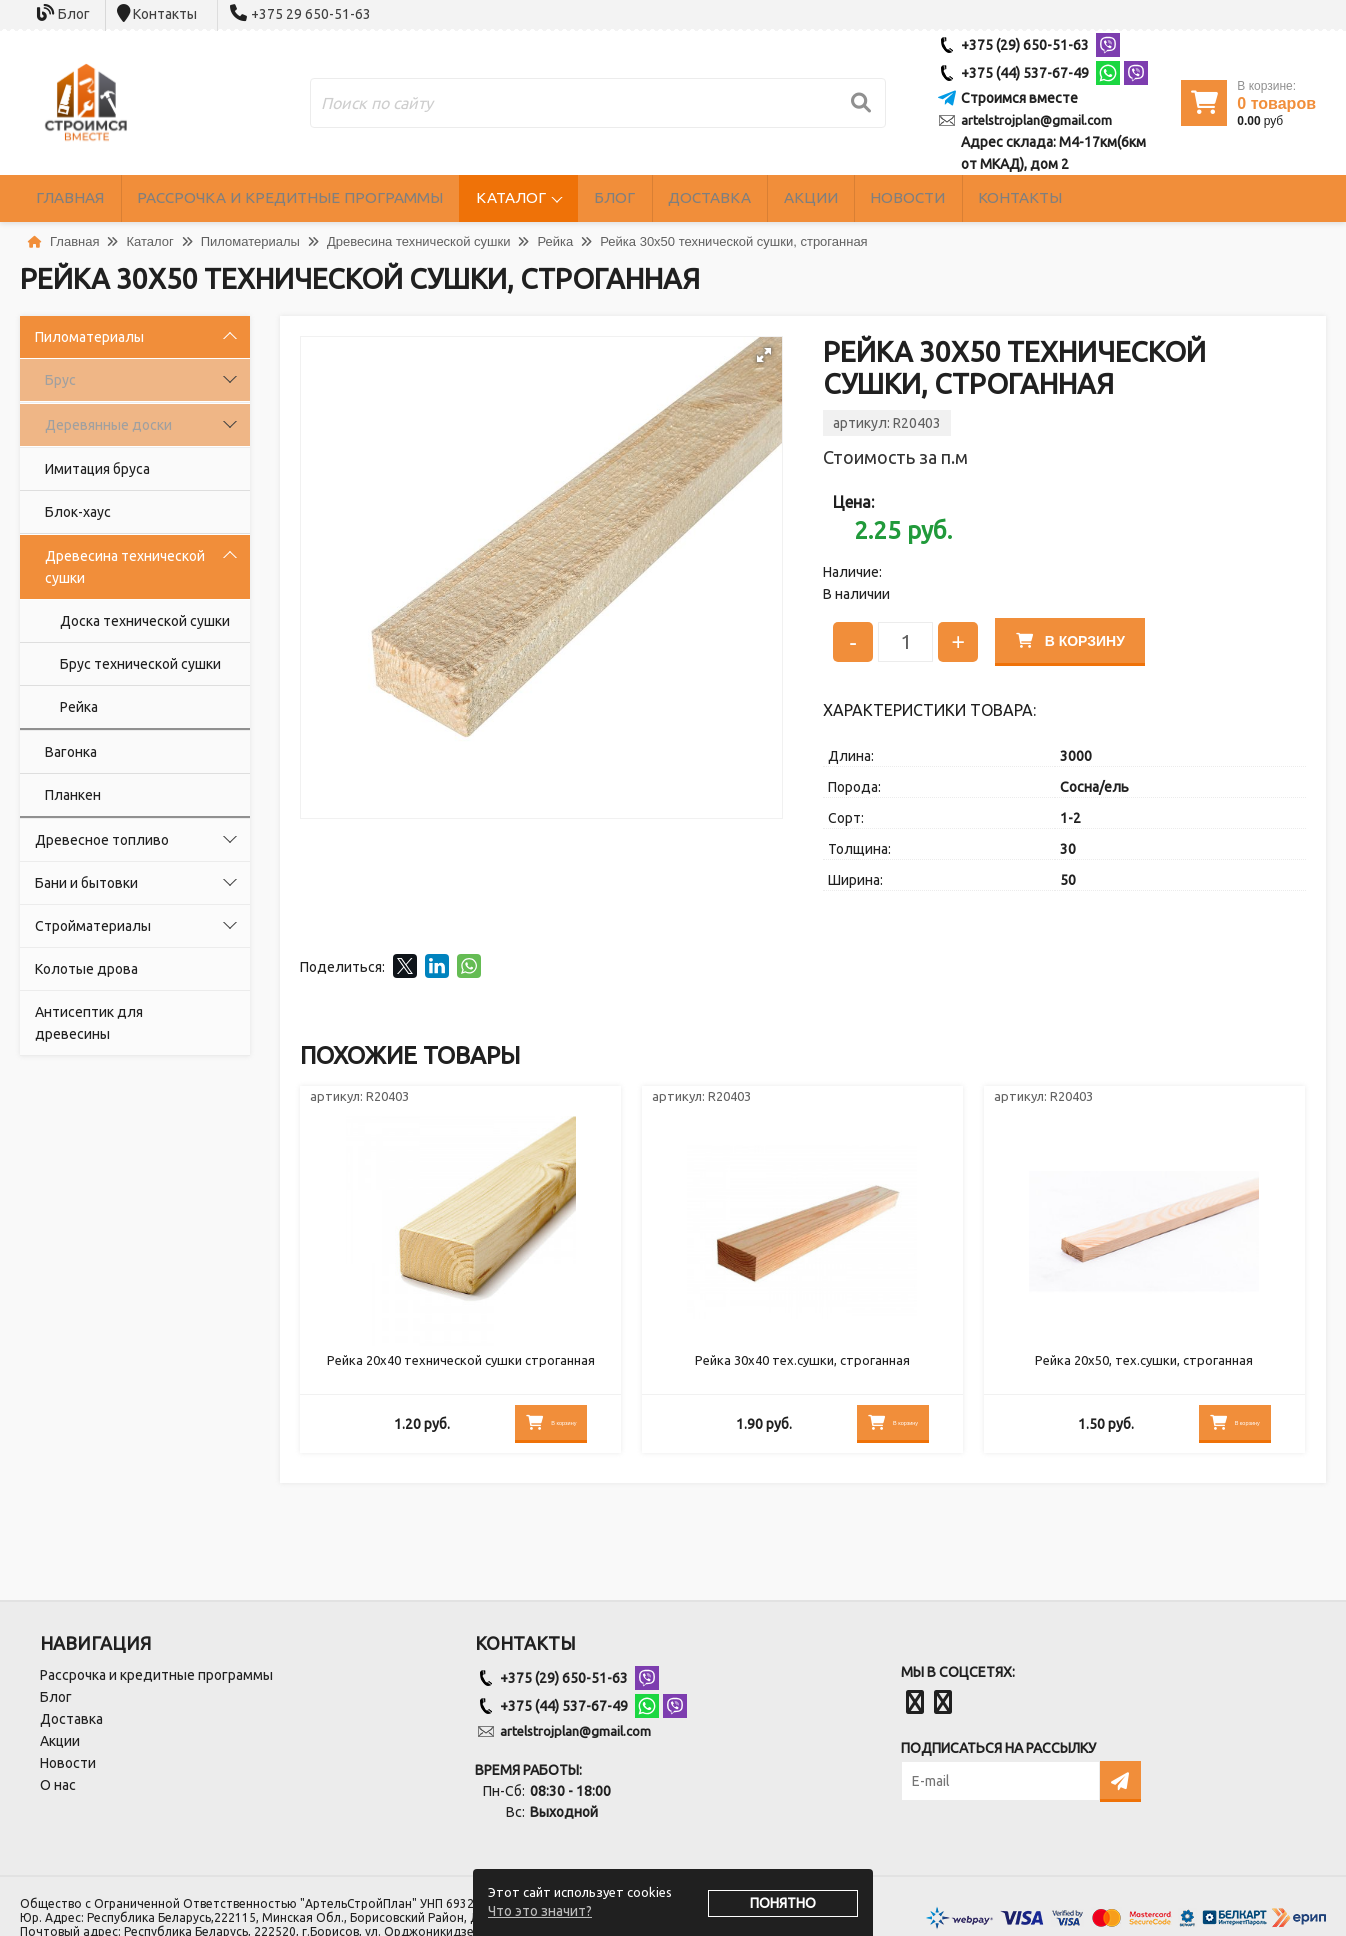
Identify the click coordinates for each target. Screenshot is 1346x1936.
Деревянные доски (108, 425)
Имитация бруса (97, 469)
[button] (764, 355)
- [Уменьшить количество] (853, 640)
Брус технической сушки (140, 664)
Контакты (165, 14)
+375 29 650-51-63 (311, 14)
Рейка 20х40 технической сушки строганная (460, 1367)
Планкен (73, 795)
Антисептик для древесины (89, 1023)
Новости (1055, 198)
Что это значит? (540, 1911)
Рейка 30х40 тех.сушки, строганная (802, 1367)
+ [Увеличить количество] (957, 640)
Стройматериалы (93, 926)
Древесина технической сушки (125, 567)
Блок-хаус (78, 512)
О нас (58, 1785)
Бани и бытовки (86, 883)
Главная (81, 198)
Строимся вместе (1019, 98)
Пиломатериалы (89, 337)
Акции (936, 198)
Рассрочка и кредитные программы (329, 198)
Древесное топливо (102, 840)
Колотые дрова (86, 969)
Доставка (813, 198)
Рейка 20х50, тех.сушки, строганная (1144, 1367)
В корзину (1076, 639)
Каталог (577, 198)
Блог (74, 14)
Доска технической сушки (145, 621)
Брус (60, 380)
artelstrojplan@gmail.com (1036, 120)
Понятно (783, 1903)
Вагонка (71, 752)
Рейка (79, 707)
